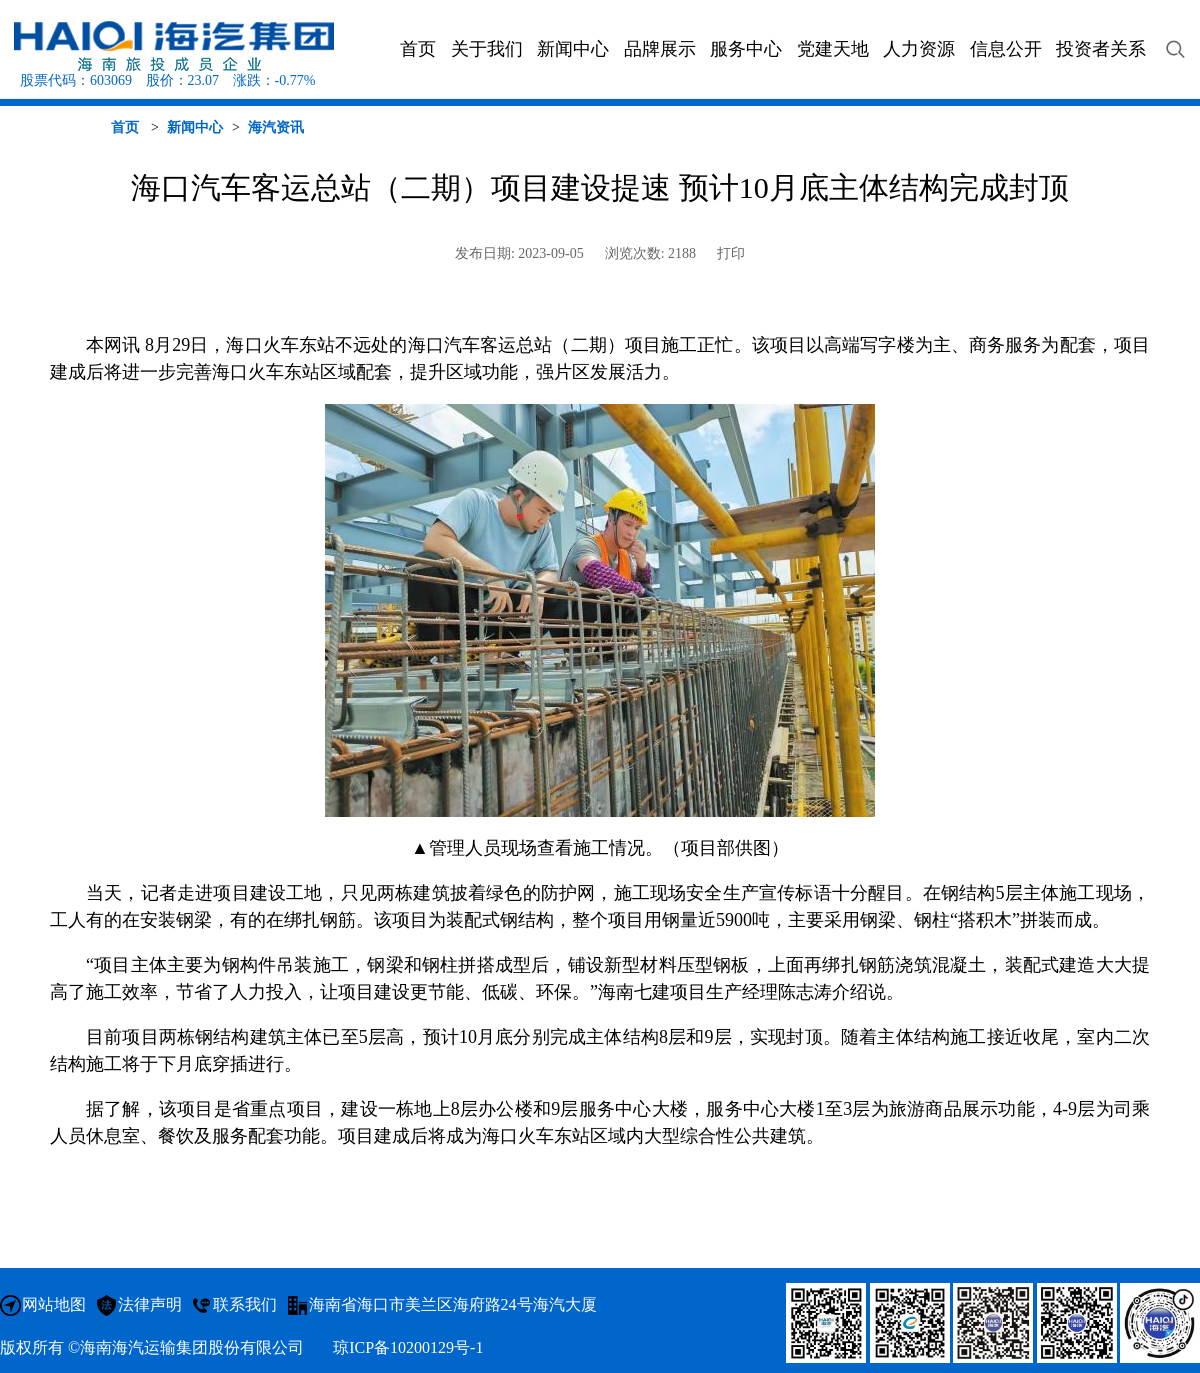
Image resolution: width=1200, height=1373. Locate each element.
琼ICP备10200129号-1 (408, 1347)
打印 (731, 253)
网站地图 (54, 1304)
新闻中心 (195, 127)
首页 (125, 127)
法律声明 (150, 1304)
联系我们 (245, 1304)
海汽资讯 (276, 127)
